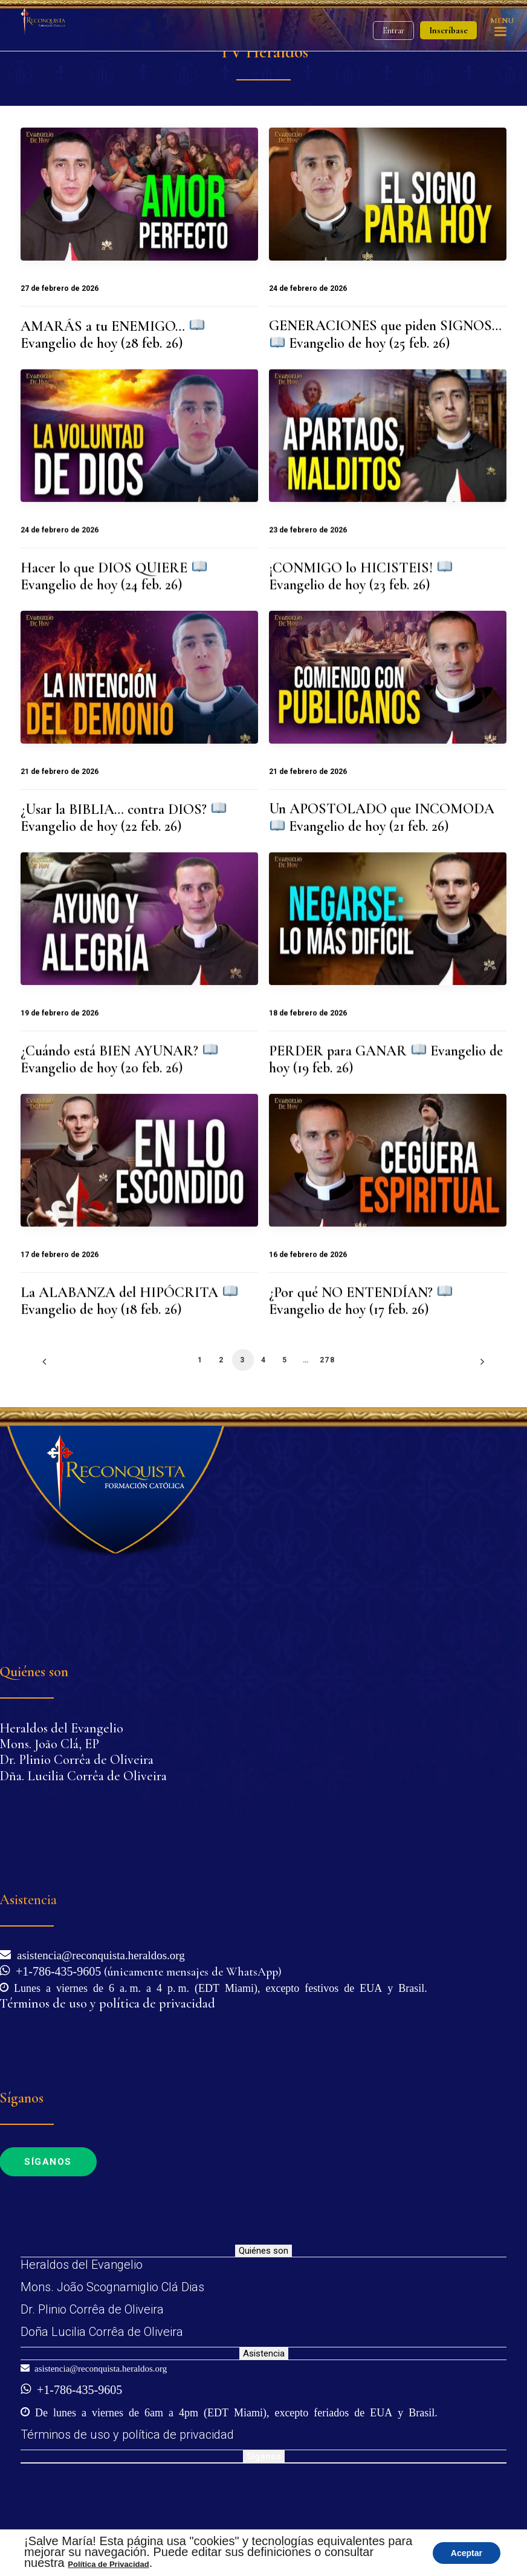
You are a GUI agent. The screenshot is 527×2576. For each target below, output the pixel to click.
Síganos (264, 2456)
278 (327, 1360)
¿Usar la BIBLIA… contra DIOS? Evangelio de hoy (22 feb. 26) (123, 817)
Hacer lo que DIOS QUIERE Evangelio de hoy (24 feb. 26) (114, 576)
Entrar (393, 30)
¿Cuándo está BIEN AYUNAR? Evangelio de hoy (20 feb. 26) (119, 1059)
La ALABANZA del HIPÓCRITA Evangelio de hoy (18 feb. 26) (129, 1300)
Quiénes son (263, 2250)
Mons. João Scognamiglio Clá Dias (112, 2287)
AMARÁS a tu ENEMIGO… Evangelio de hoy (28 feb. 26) (112, 335)
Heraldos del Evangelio (82, 2264)
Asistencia (264, 2353)
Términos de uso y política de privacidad (127, 2434)
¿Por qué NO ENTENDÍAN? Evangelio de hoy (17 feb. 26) (360, 1300)
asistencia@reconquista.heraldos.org (98, 1954)
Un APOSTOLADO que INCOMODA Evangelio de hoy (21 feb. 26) (381, 816)
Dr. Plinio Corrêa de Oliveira (92, 2309)
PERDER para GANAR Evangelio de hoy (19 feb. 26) (386, 1059)
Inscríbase (448, 30)
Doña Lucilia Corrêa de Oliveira (102, 2331)
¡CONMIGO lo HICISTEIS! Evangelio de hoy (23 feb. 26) (360, 576)
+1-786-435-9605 (55, 1970)
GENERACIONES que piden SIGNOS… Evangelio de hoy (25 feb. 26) (385, 334)
